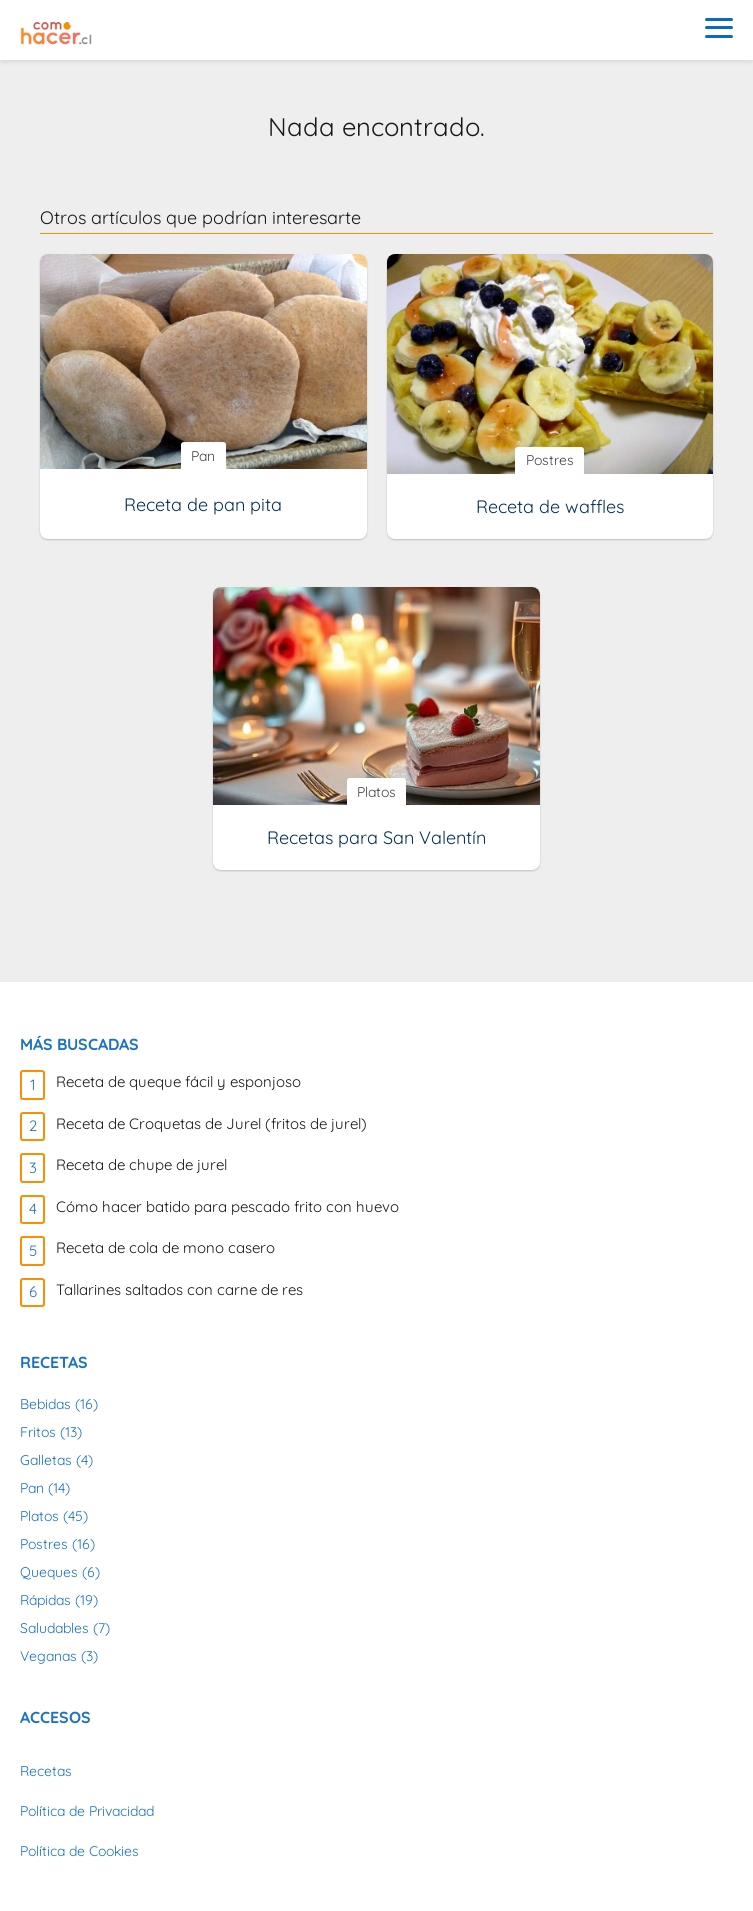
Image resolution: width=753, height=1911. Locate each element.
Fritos (38, 1432)
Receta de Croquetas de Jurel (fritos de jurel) (211, 1123)
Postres (44, 1544)
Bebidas (45, 1404)
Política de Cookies (79, 1851)
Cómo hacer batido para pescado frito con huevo (227, 1206)
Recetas (46, 1771)
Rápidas (45, 1600)
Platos (39, 1516)
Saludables (54, 1628)
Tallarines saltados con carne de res (179, 1289)
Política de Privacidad (87, 1811)
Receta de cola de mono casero (165, 1247)
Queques (49, 1572)
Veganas (48, 1656)
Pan (32, 1488)
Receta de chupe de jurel (141, 1164)
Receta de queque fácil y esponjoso (178, 1081)
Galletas (46, 1460)
